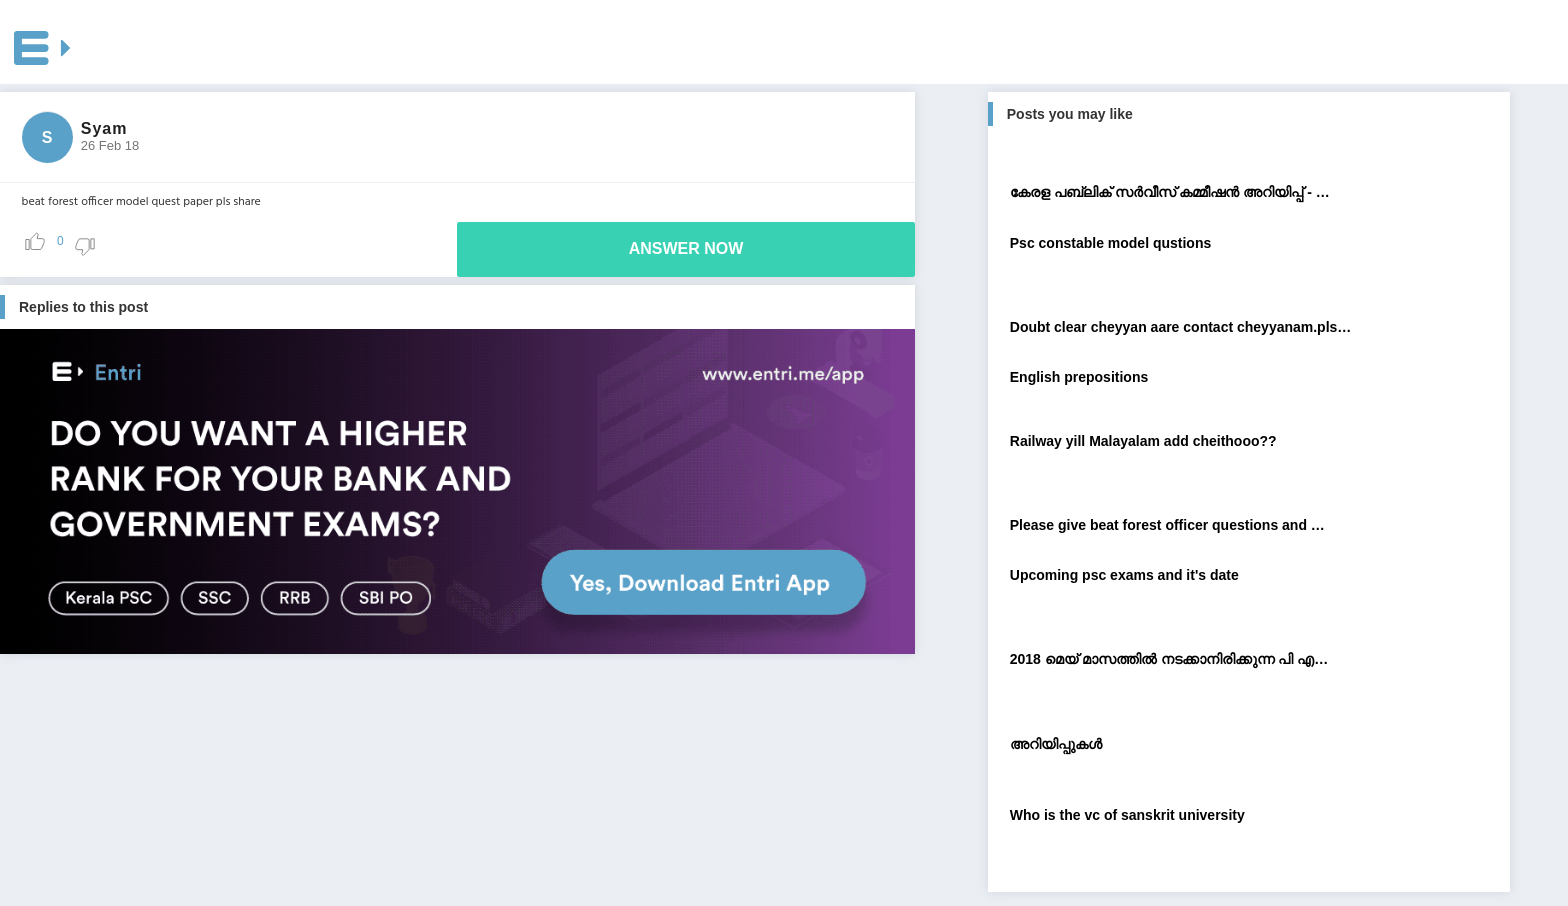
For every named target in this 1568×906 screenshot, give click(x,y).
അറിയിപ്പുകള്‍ (1056, 744)
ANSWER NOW (686, 248)
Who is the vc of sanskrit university (1127, 815)
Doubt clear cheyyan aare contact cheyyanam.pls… (1181, 327)
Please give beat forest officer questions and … (1167, 525)
